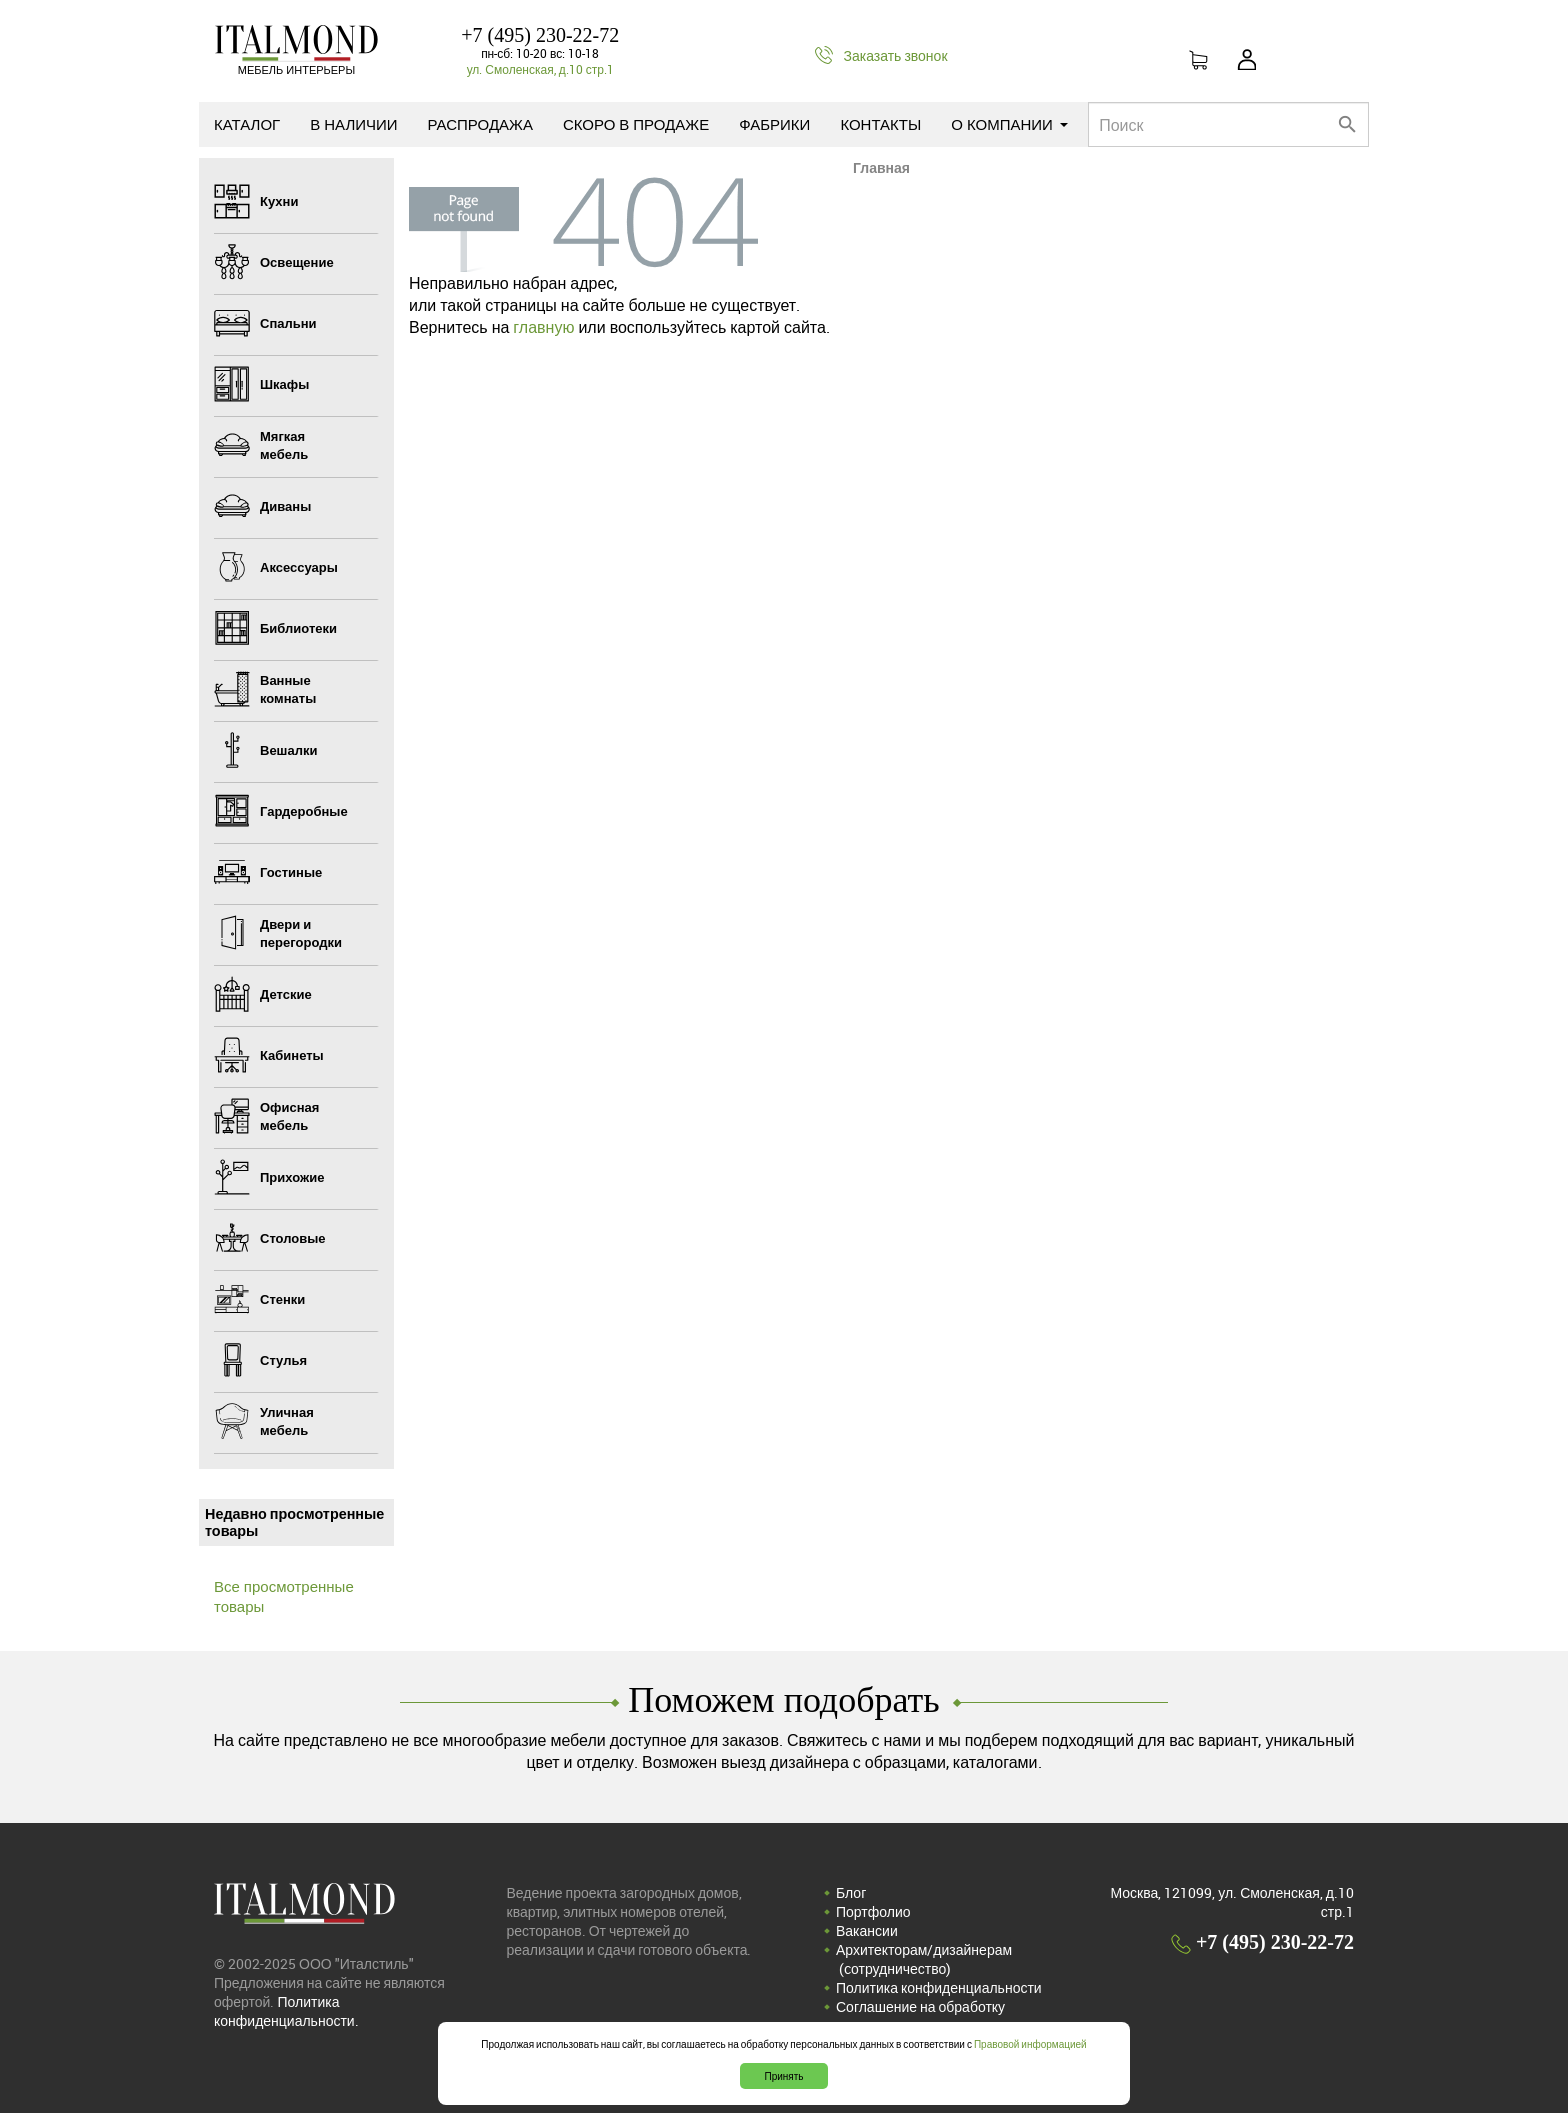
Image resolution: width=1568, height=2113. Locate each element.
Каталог (247, 124)
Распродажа (480, 124)
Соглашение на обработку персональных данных (920, 2016)
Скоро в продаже (636, 124)
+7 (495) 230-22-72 (540, 35)
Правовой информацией (1030, 2044)
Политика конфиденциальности (939, 1987)
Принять (783, 2076)
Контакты (880, 124)
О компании (1009, 124)
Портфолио (873, 1911)
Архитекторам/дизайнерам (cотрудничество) (924, 1959)
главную (543, 327)
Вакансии (867, 1930)
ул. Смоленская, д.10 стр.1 (540, 69)
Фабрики (774, 124)
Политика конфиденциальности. (286, 2011)
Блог (851, 1892)
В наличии (353, 124)
